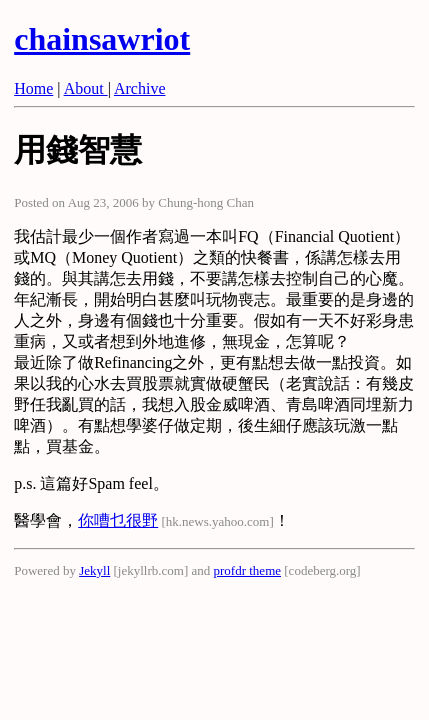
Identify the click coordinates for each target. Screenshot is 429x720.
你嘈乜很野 (118, 520)
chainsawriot (102, 39)
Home (33, 88)
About (86, 88)
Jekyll (94, 570)
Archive (140, 88)
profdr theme (248, 570)
